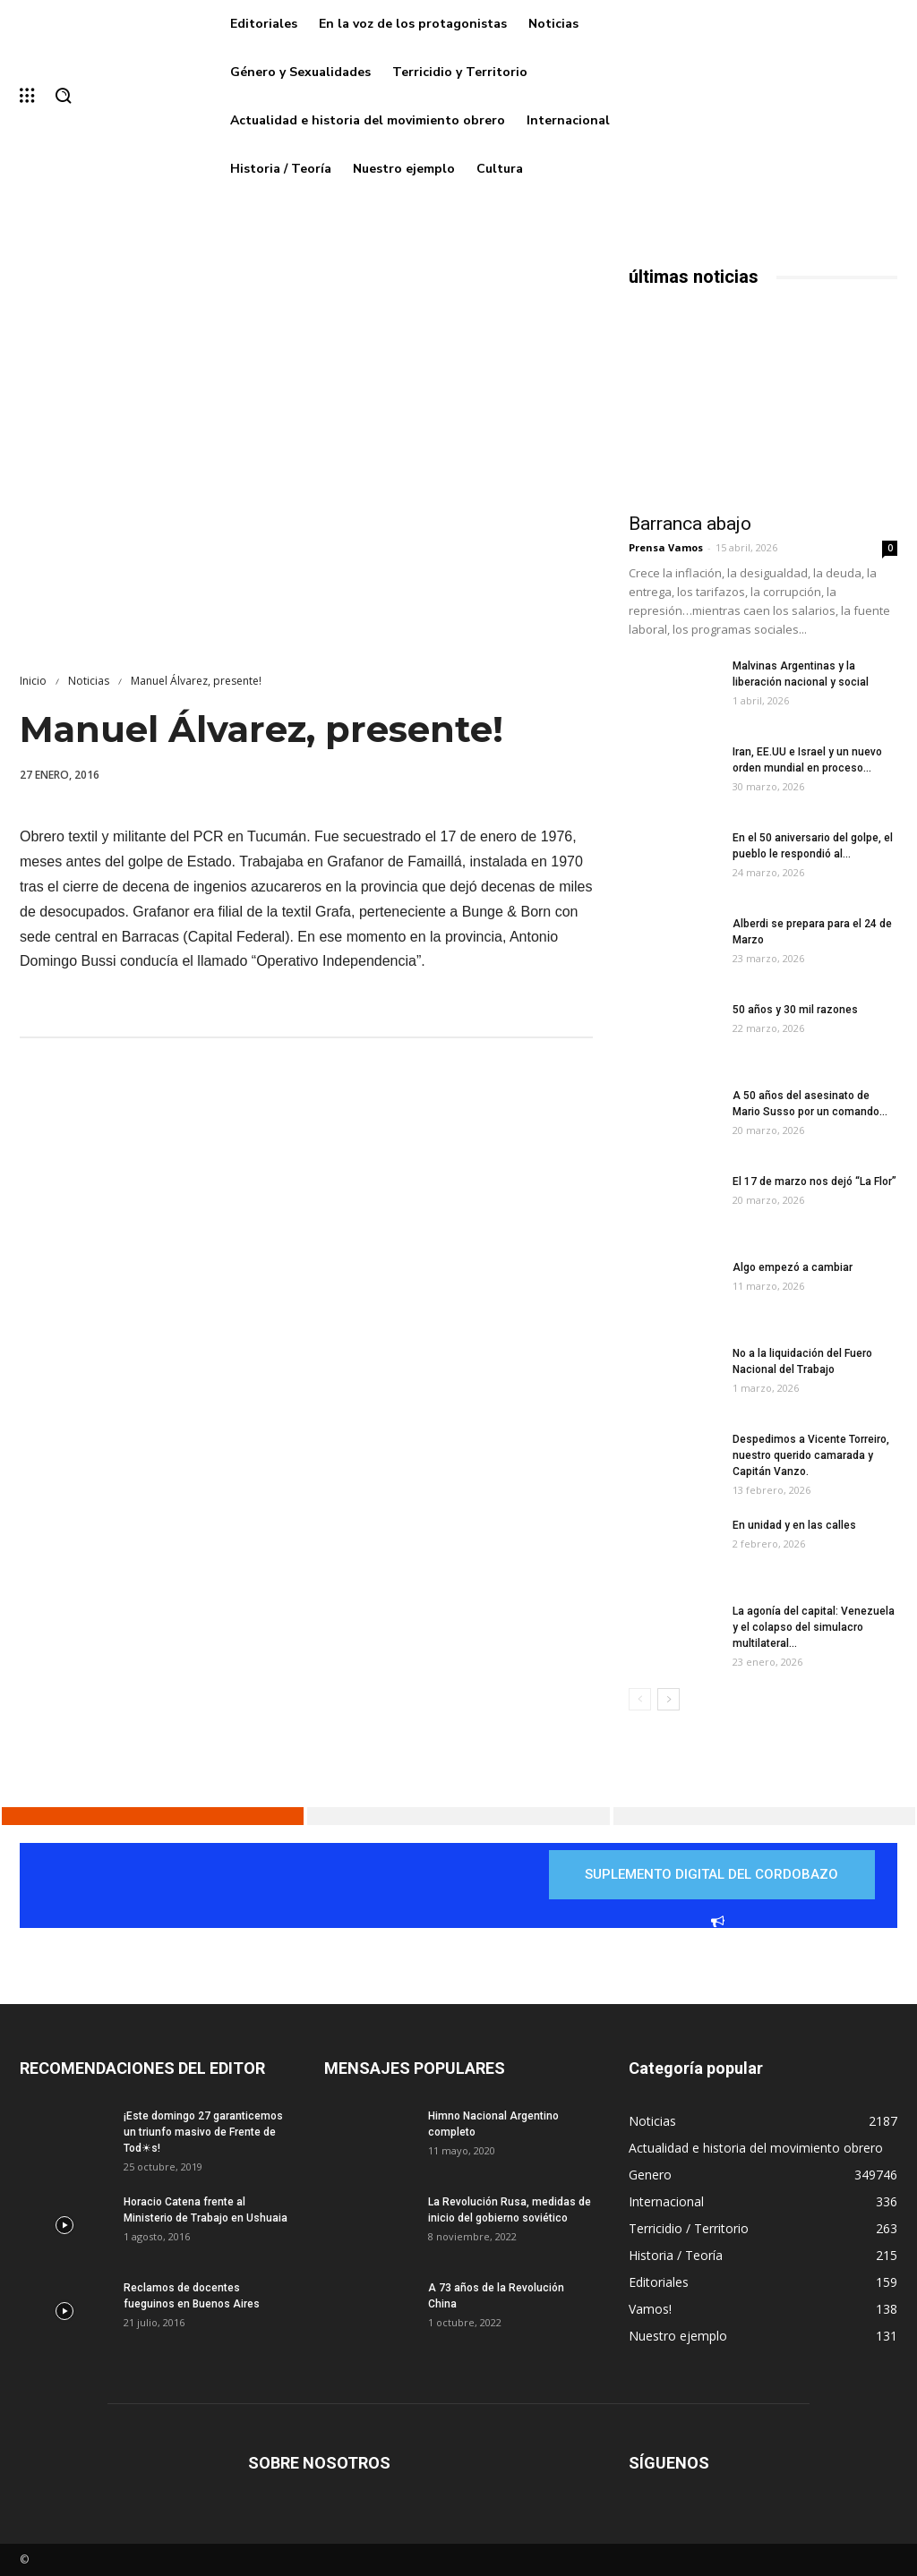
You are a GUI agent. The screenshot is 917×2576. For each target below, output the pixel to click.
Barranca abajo (690, 523)
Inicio (33, 680)
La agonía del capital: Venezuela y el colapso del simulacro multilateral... (814, 1627)
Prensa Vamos (666, 547)
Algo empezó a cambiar (793, 1267)
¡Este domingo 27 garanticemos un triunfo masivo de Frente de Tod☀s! (203, 2132)
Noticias (88, 680)
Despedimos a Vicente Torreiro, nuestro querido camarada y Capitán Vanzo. (811, 1455)
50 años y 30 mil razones (795, 1009)
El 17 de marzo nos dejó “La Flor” (814, 1181)
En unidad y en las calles (794, 1525)
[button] (63, 97)
